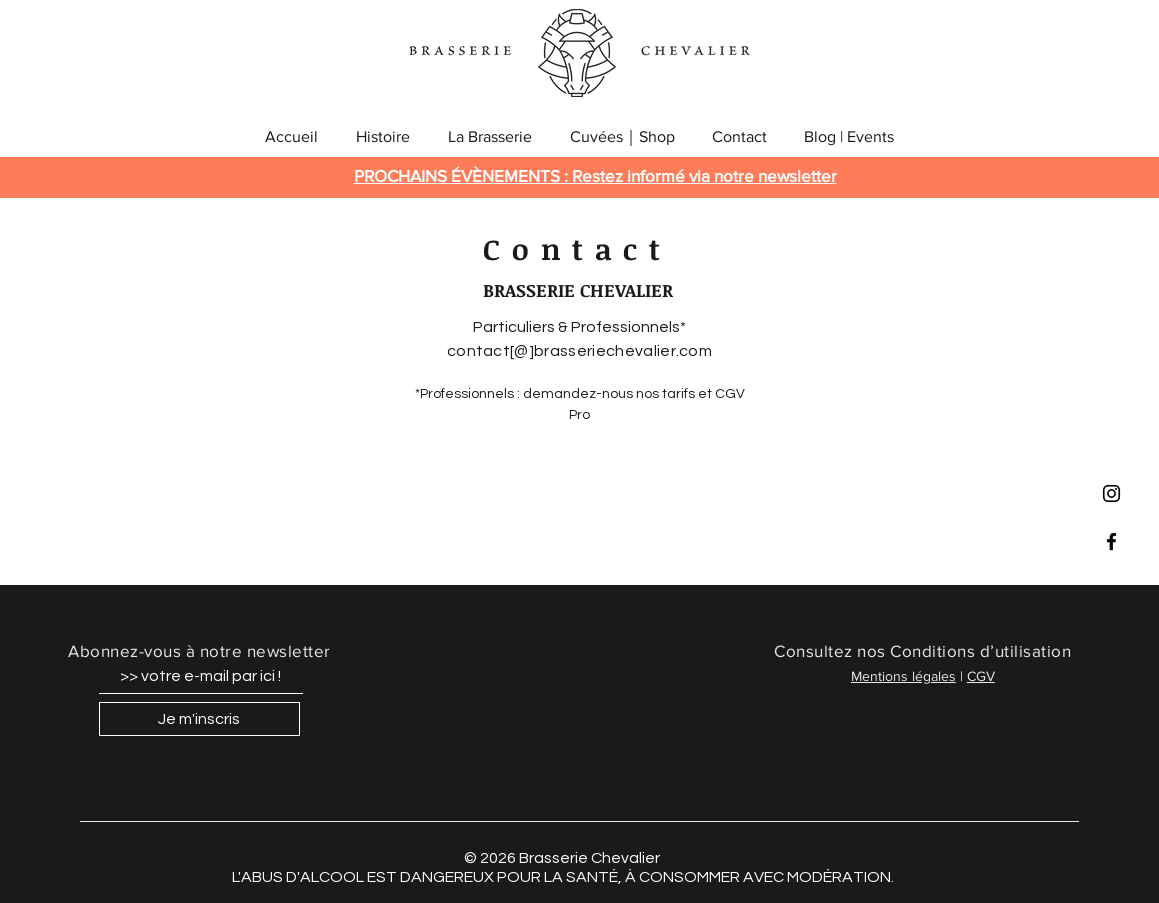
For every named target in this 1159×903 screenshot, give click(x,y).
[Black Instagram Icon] (1111, 493)
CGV (981, 676)
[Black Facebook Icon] (1111, 541)
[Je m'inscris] (199, 719)
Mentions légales (903, 676)
